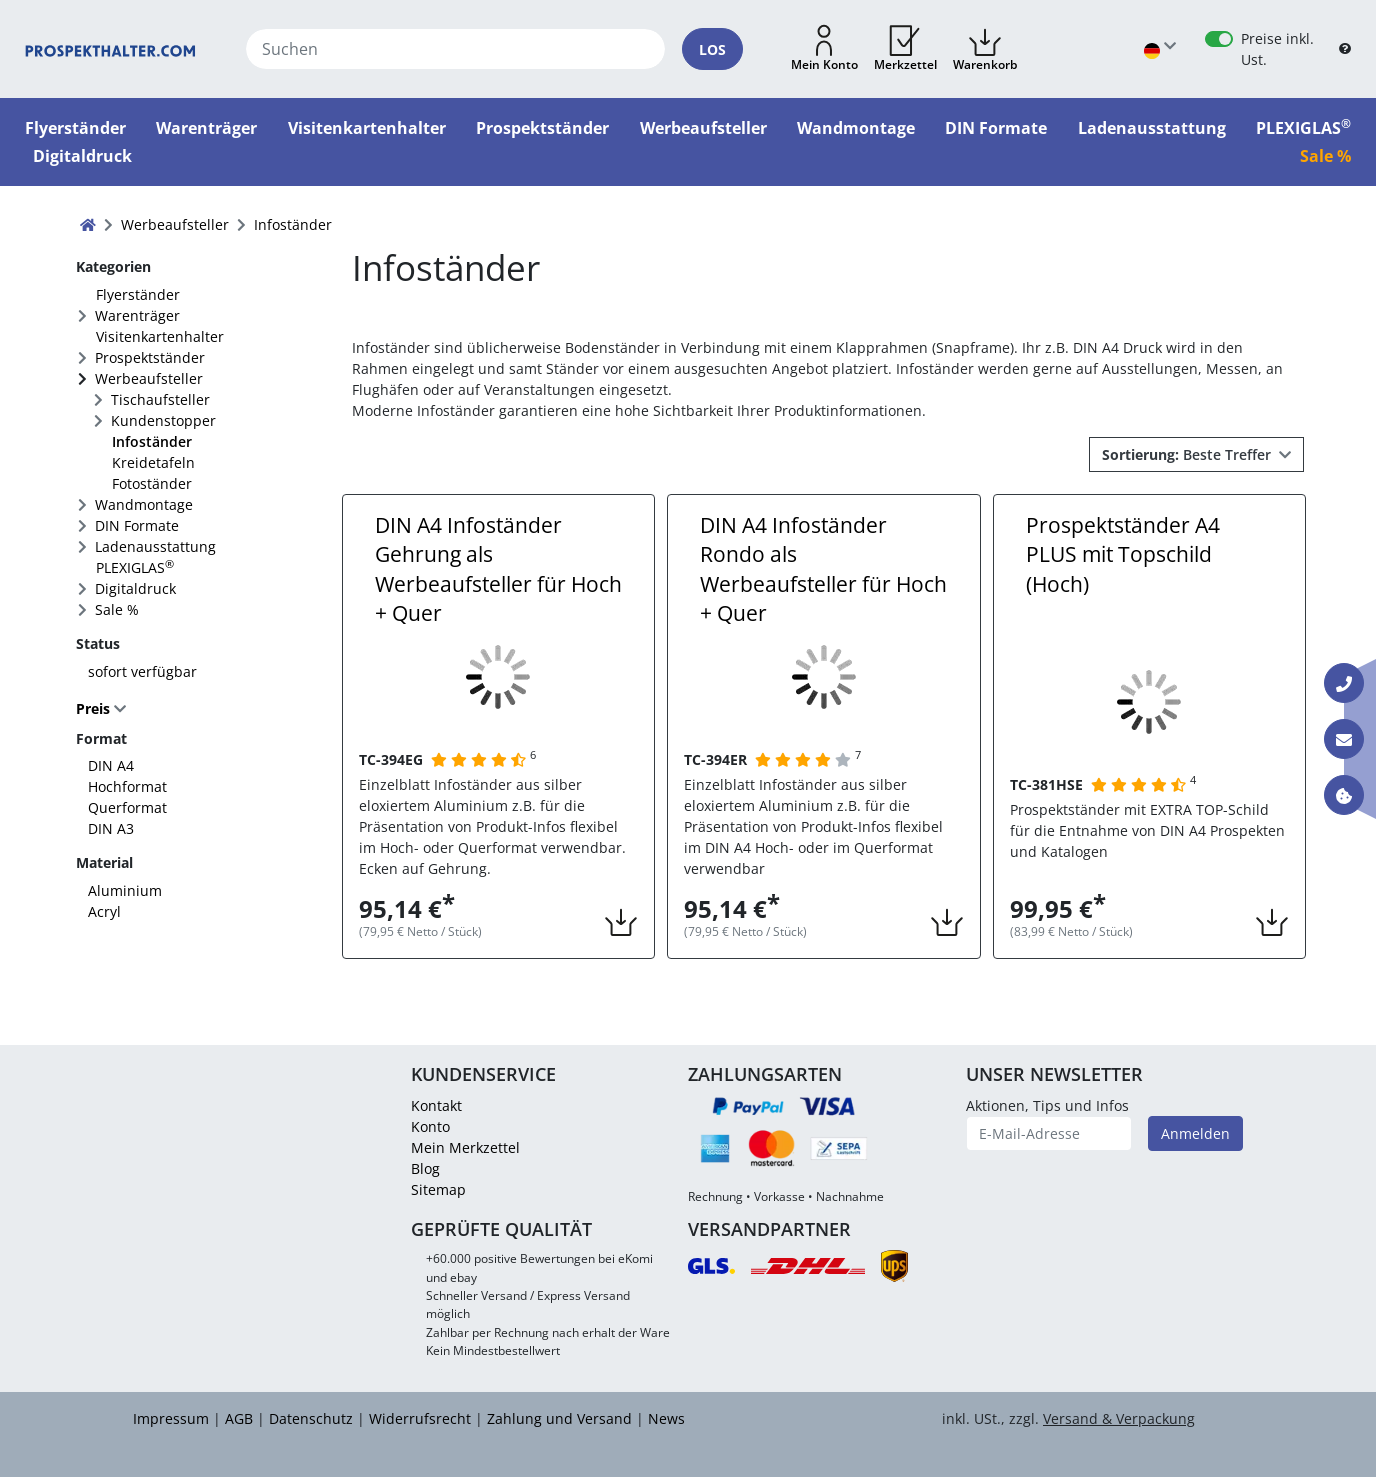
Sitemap (438, 1189)
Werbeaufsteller (149, 378)
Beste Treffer (1188, 454)
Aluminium (125, 890)
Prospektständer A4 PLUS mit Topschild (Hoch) (1123, 554)
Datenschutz (311, 1418)
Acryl (104, 911)
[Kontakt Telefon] (1344, 683)
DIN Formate (137, 525)
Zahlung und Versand (559, 1418)
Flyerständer (138, 294)
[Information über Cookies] (1344, 795)
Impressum (171, 1418)
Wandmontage (144, 504)
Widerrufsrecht (420, 1418)
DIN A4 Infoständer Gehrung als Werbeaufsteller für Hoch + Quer (498, 569)
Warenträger (137, 315)
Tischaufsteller (160, 399)
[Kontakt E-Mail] (1344, 739)
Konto (430, 1126)
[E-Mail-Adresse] (1049, 1133)
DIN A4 (111, 765)
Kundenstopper (163, 420)
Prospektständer (150, 357)
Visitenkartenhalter (160, 336)
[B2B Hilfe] (1345, 49)
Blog (425, 1168)
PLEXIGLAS (135, 567)
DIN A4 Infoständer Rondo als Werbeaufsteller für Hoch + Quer (823, 569)
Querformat (127, 807)
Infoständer (152, 441)
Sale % (117, 609)
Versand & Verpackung (1119, 1418)
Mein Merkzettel (465, 1147)
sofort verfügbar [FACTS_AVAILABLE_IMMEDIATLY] (142, 671)
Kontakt (436, 1105)
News (666, 1418)
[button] (824, 49)
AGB (239, 1418)
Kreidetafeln (153, 462)
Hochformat (127, 786)
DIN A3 (111, 828)
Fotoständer (152, 483)
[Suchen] (455, 49)
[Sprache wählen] (1160, 49)
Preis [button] (95, 708)
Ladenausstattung (155, 546)
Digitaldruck (135, 588)
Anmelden (1195, 1133)
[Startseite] (110, 49)
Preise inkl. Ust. (1277, 49)
